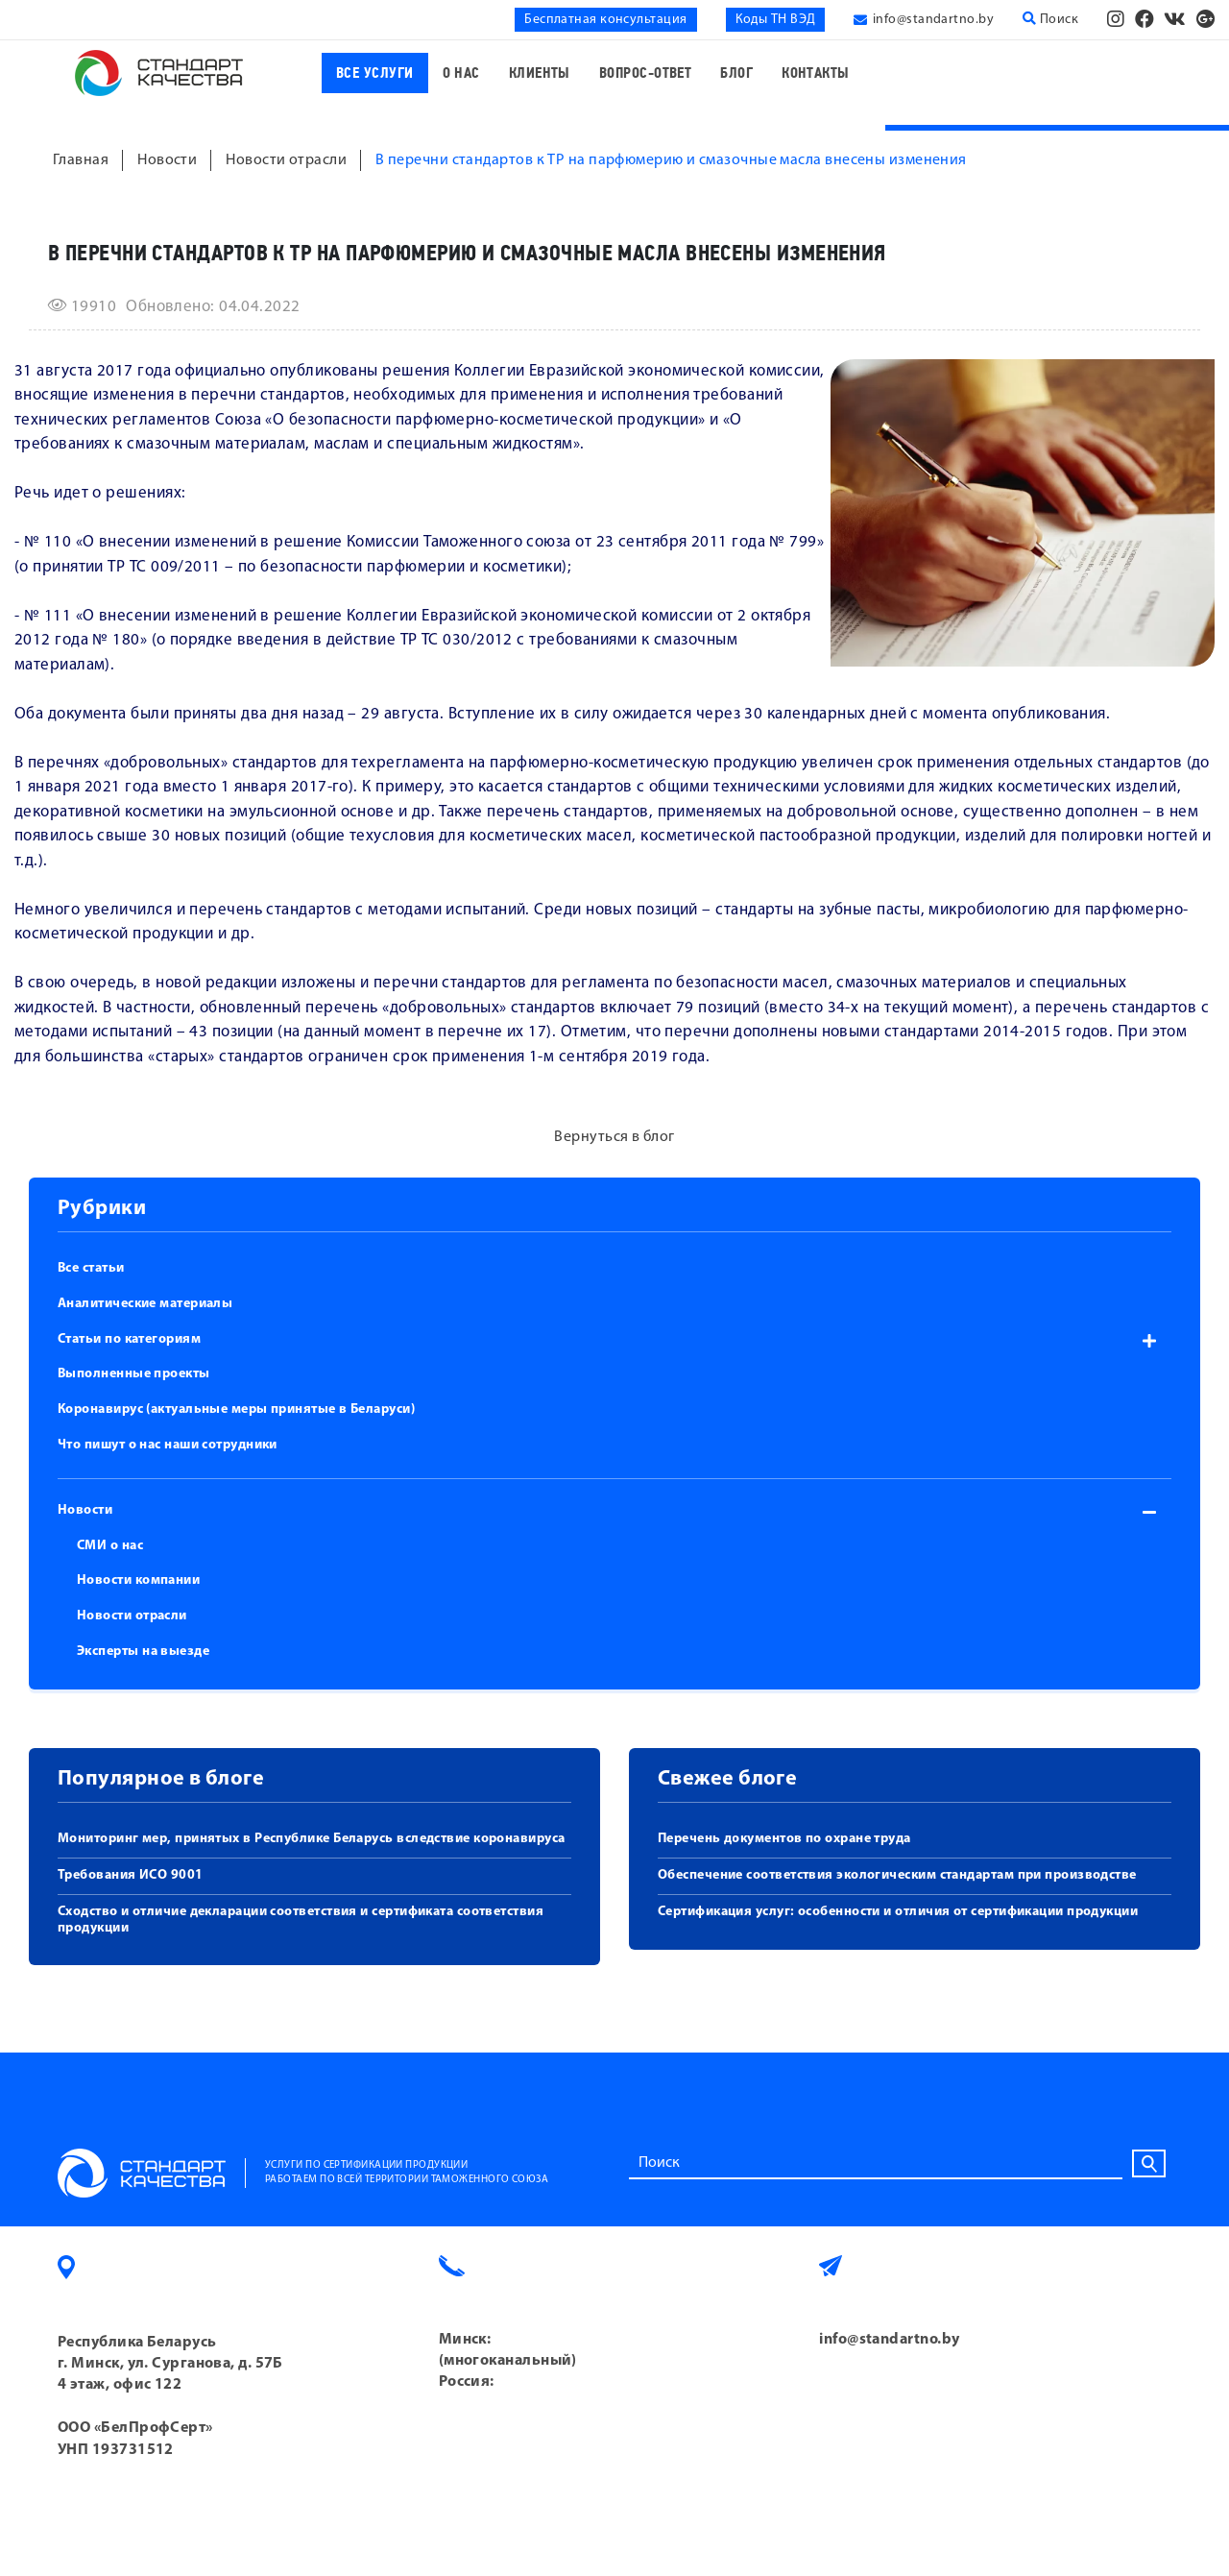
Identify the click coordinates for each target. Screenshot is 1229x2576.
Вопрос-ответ (645, 73)
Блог (736, 73)
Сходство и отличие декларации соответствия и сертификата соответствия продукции (300, 1920)
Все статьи (91, 1268)
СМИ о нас (110, 1546)
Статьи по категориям (129, 1339)
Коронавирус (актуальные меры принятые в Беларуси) (236, 1409)
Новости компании (138, 1580)
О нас (461, 73)
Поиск (1050, 19)
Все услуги (375, 73)
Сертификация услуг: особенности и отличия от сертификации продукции (898, 1912)
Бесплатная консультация (605, 19)
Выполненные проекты (134, 1374)
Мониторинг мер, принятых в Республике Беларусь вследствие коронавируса (312, 1839)
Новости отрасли (132, 1616)
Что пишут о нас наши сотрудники (167, 1445)
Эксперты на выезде (143, 1651)
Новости (85, 1510)
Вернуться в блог (614, 1137)
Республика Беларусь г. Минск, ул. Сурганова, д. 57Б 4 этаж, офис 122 (170, 2364)
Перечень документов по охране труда (784, 1839)
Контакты (816, 73)
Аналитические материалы (145, 1304)
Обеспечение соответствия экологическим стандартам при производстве (897, 1875)
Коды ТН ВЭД (775, 19)
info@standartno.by (933, 19)
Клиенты (539, 73)
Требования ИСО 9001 (131, 1875)
